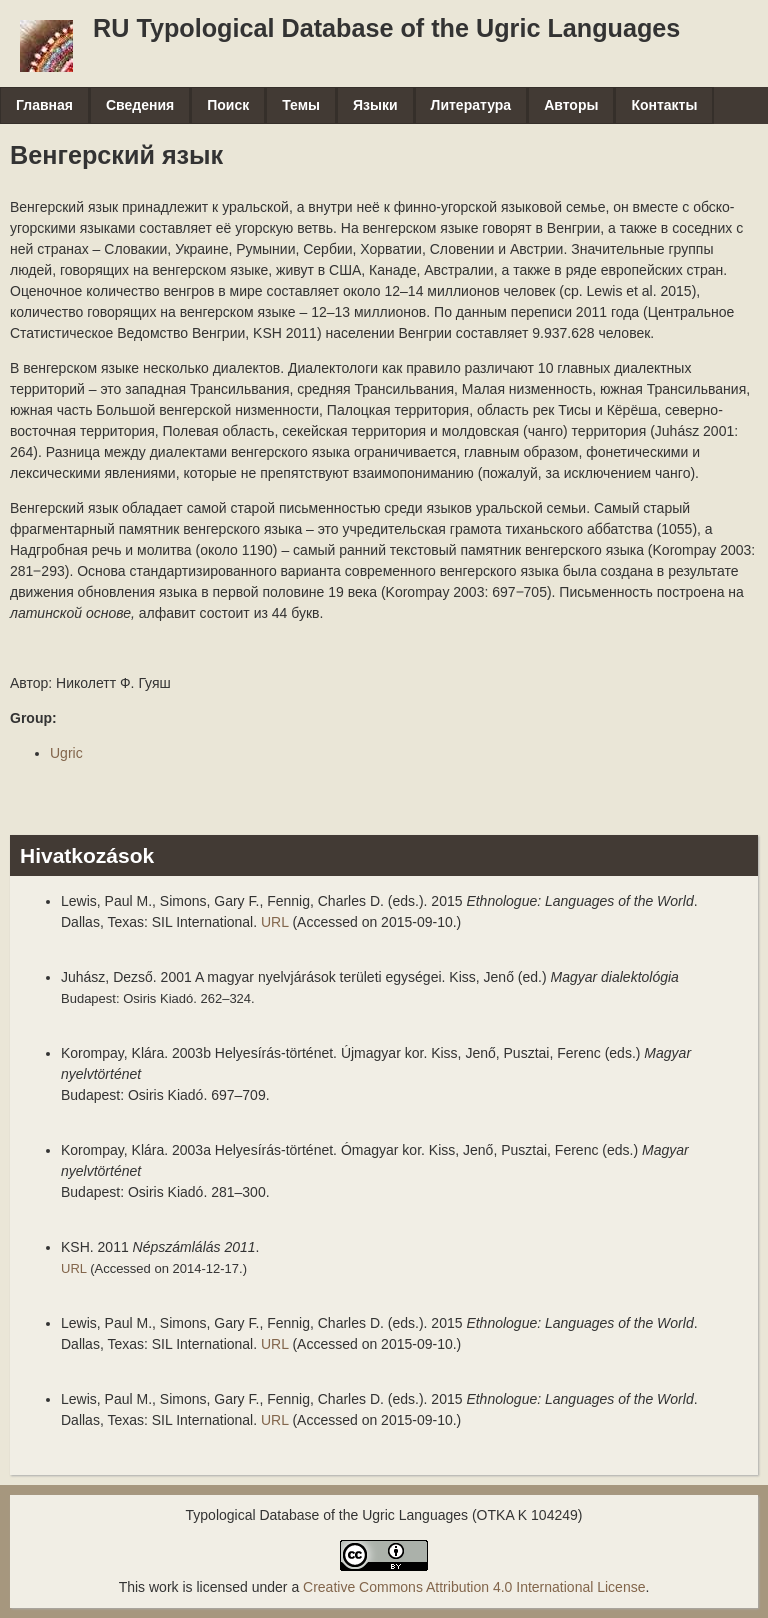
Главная (44, 105)
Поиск (228, 105)
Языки (375, 105)
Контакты (664, 105)
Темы (301, 105)
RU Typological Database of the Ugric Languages (386, 28)
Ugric (66, 753)
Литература (471, 105)
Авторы (571, 105)
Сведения (140, 105)
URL (275, 922)
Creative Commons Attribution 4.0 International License (474, 1587)
